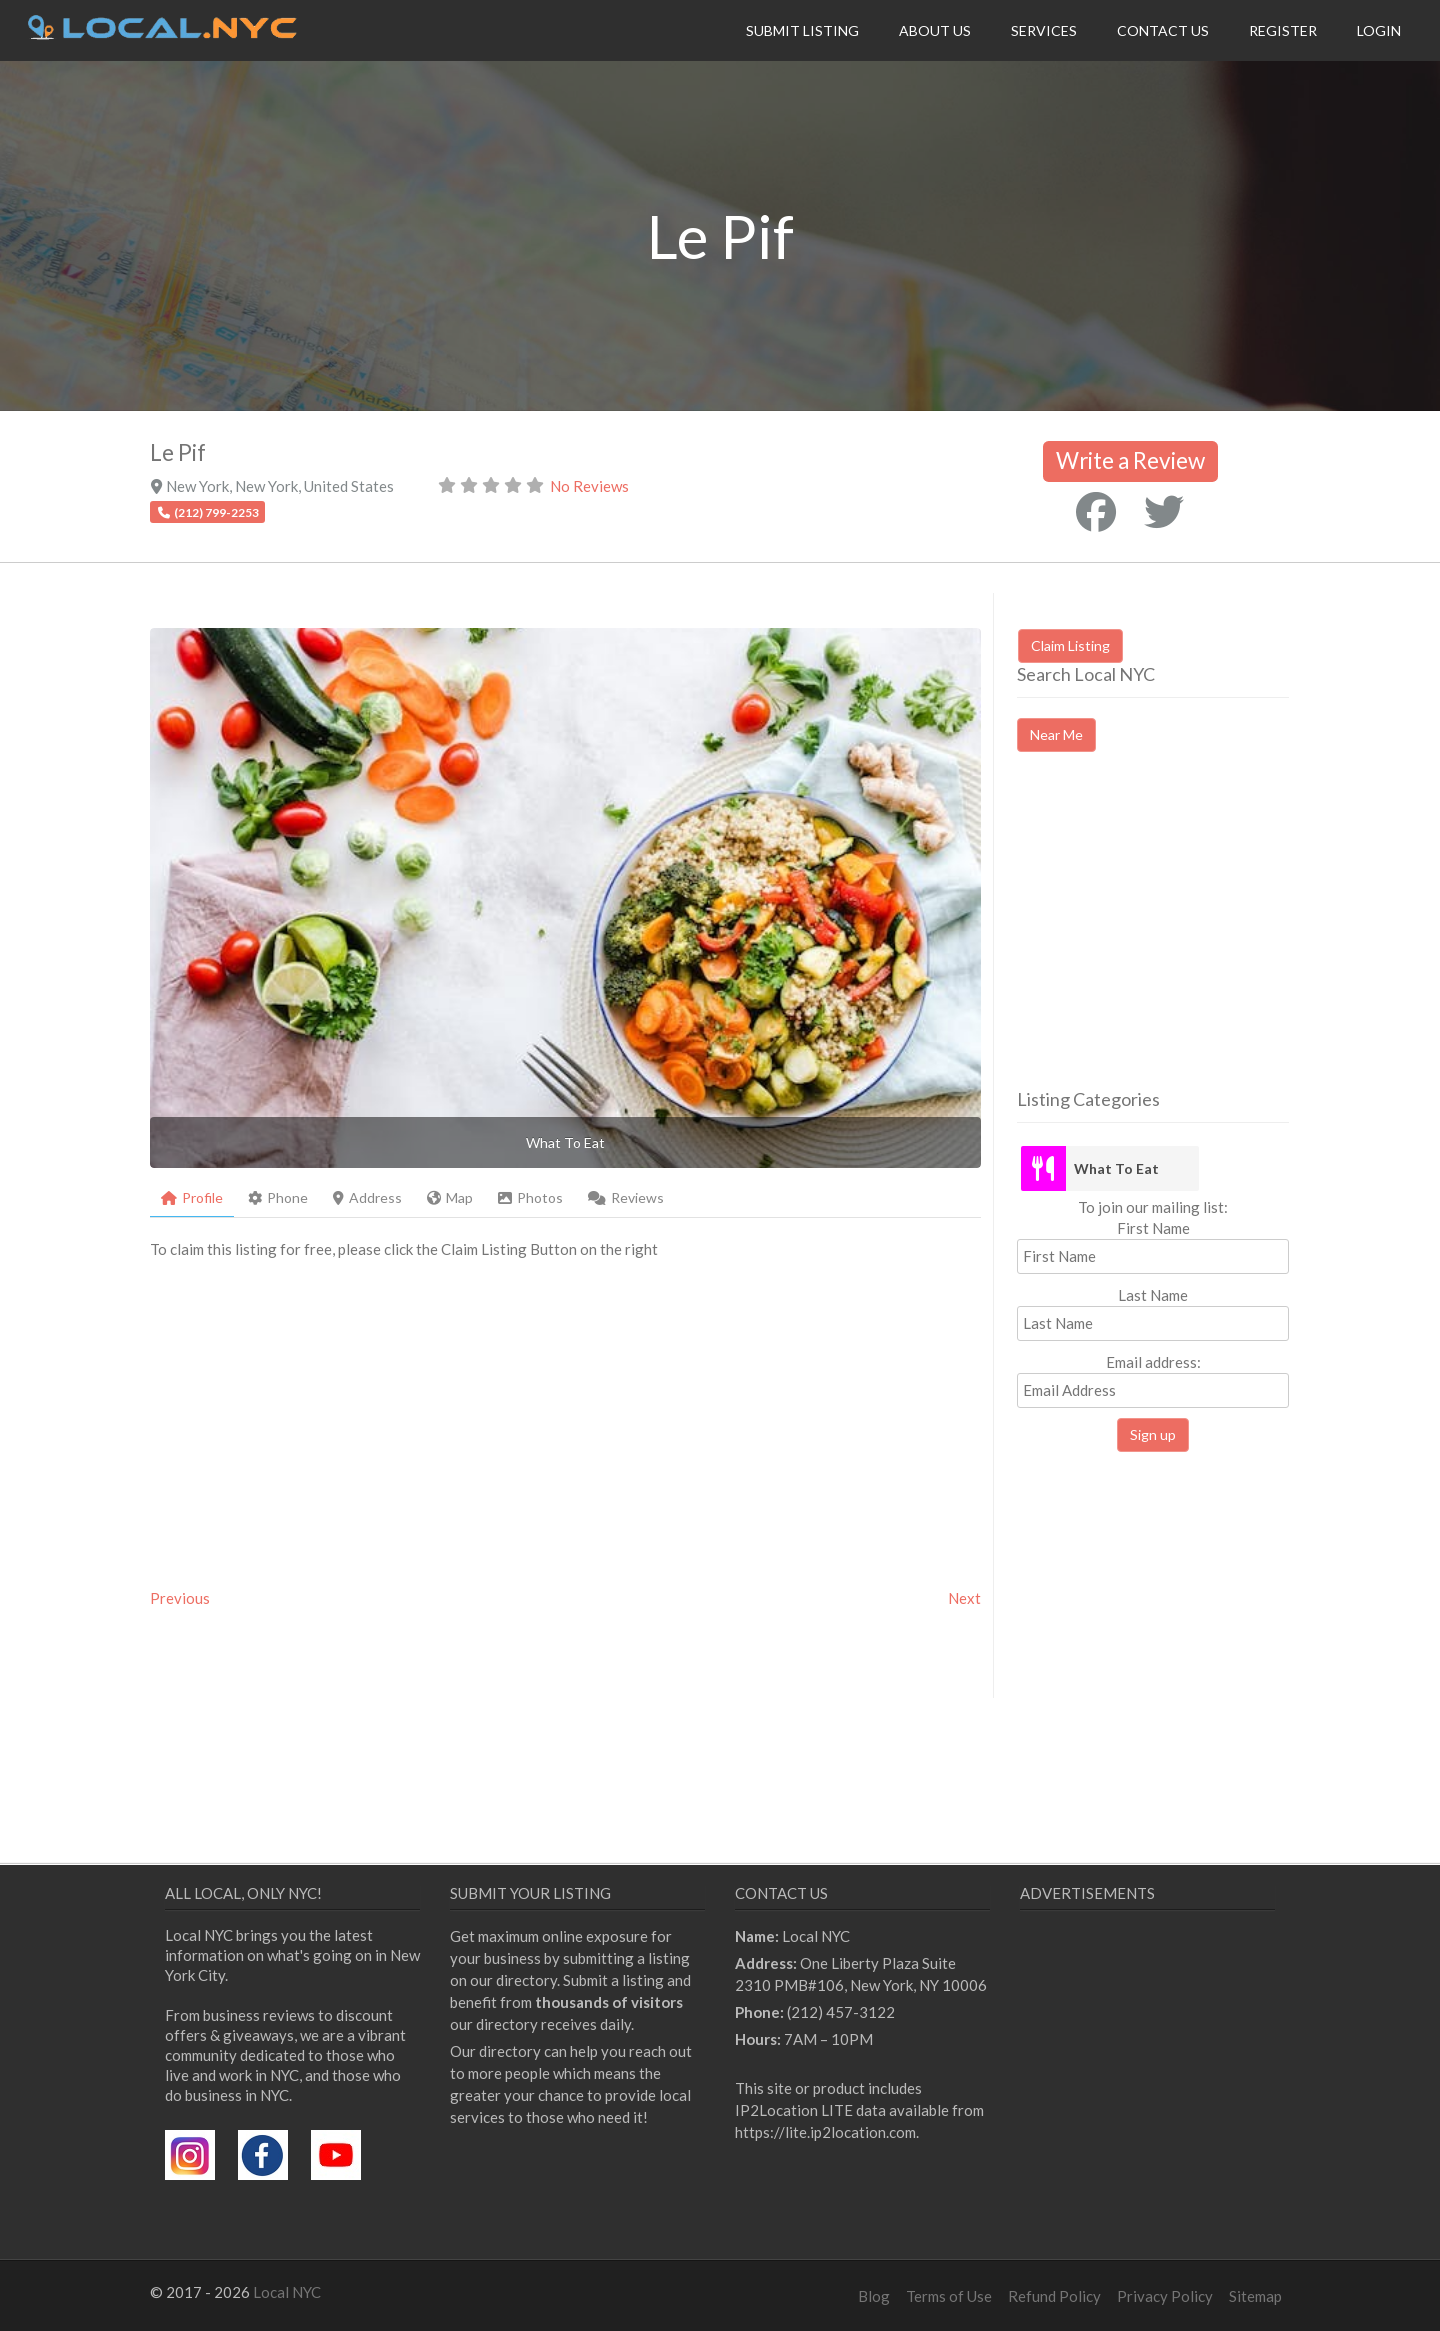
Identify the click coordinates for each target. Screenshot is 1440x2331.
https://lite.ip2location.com (825, 2132)
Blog (874, 2296)
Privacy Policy (1165, 2296)
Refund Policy (1054, 2296)
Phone (278, 1197)
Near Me (1056, 734)
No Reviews (589, 486)
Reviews (626, 1197)
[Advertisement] (1185, 938)
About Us (935, 30)
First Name (1153, 1228)
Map (450, 1197)
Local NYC (287, 2292)
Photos (530, 1197)
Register (1283, 30)
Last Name (1153, 1295)
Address (367, 1197)
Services (1044, 30)
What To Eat (1116, 1168)
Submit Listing (802, 30)
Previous (180, 1598)
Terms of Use (949, 2296)
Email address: (1153, 1380)
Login (1379, 30)
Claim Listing (1070, 645)
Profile (192, 1197)
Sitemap (1255, 2296)
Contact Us (1163, 30)
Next (964, 1598)
